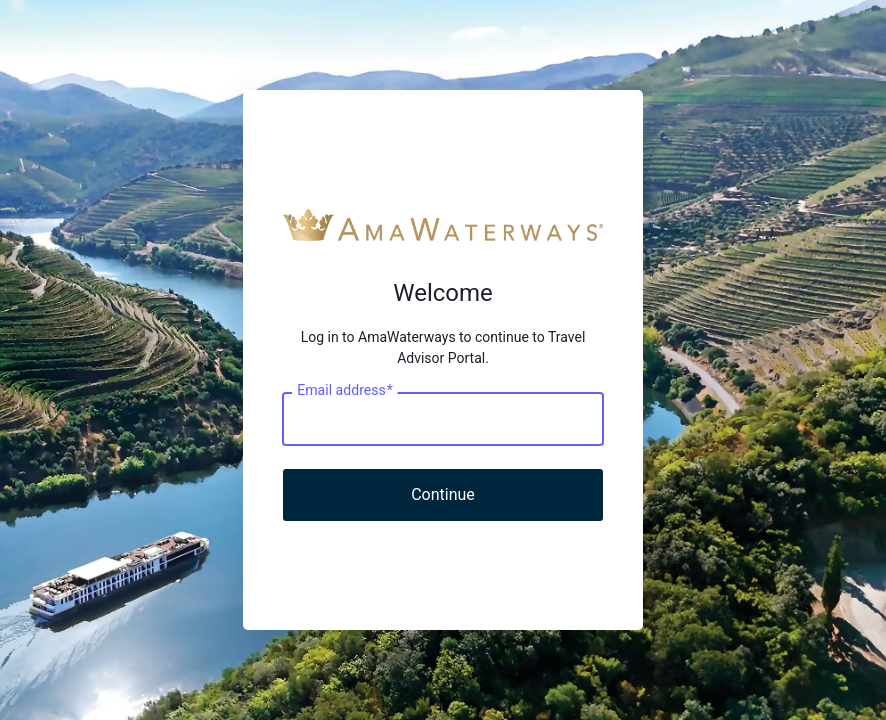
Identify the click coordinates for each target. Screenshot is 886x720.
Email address (344, 391)
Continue (443, 494)
